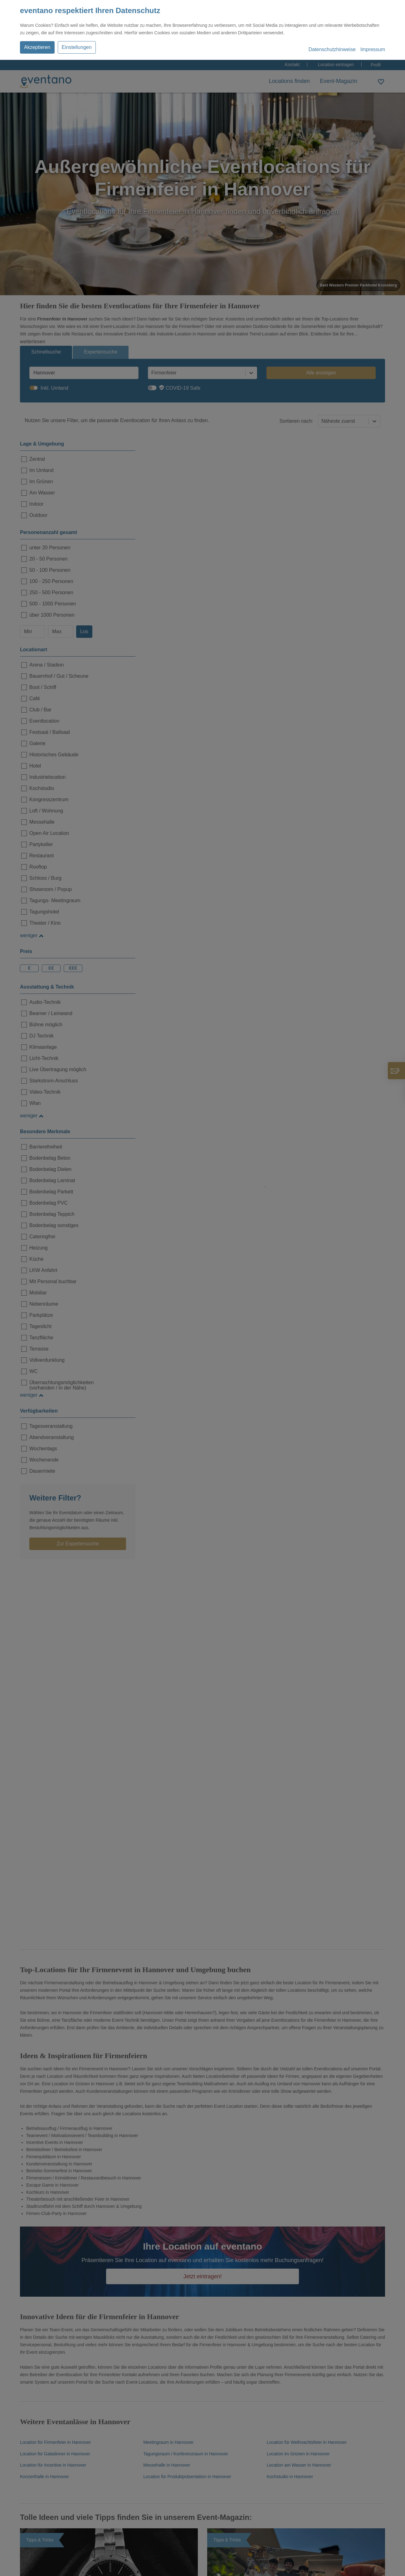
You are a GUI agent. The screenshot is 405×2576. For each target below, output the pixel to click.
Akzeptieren (37, 47)
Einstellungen (77, 47)
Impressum (372, 49)
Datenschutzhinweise (332, 49)
